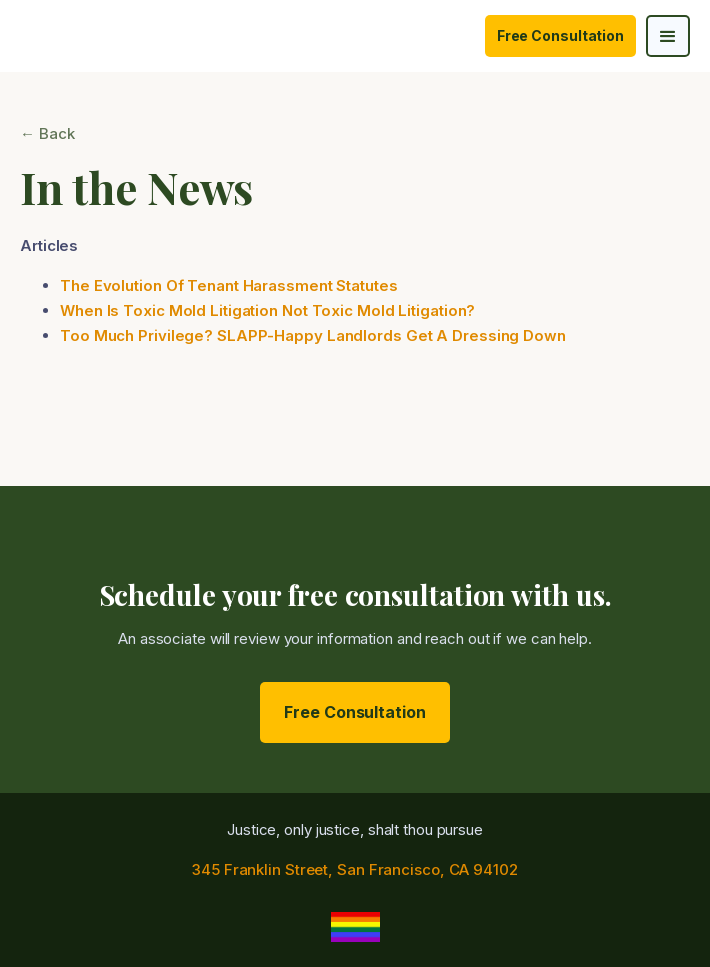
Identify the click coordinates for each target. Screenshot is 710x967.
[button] (668, 36)
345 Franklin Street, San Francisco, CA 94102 (355, 869)
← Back (47, 133)
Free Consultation (560, 35)
